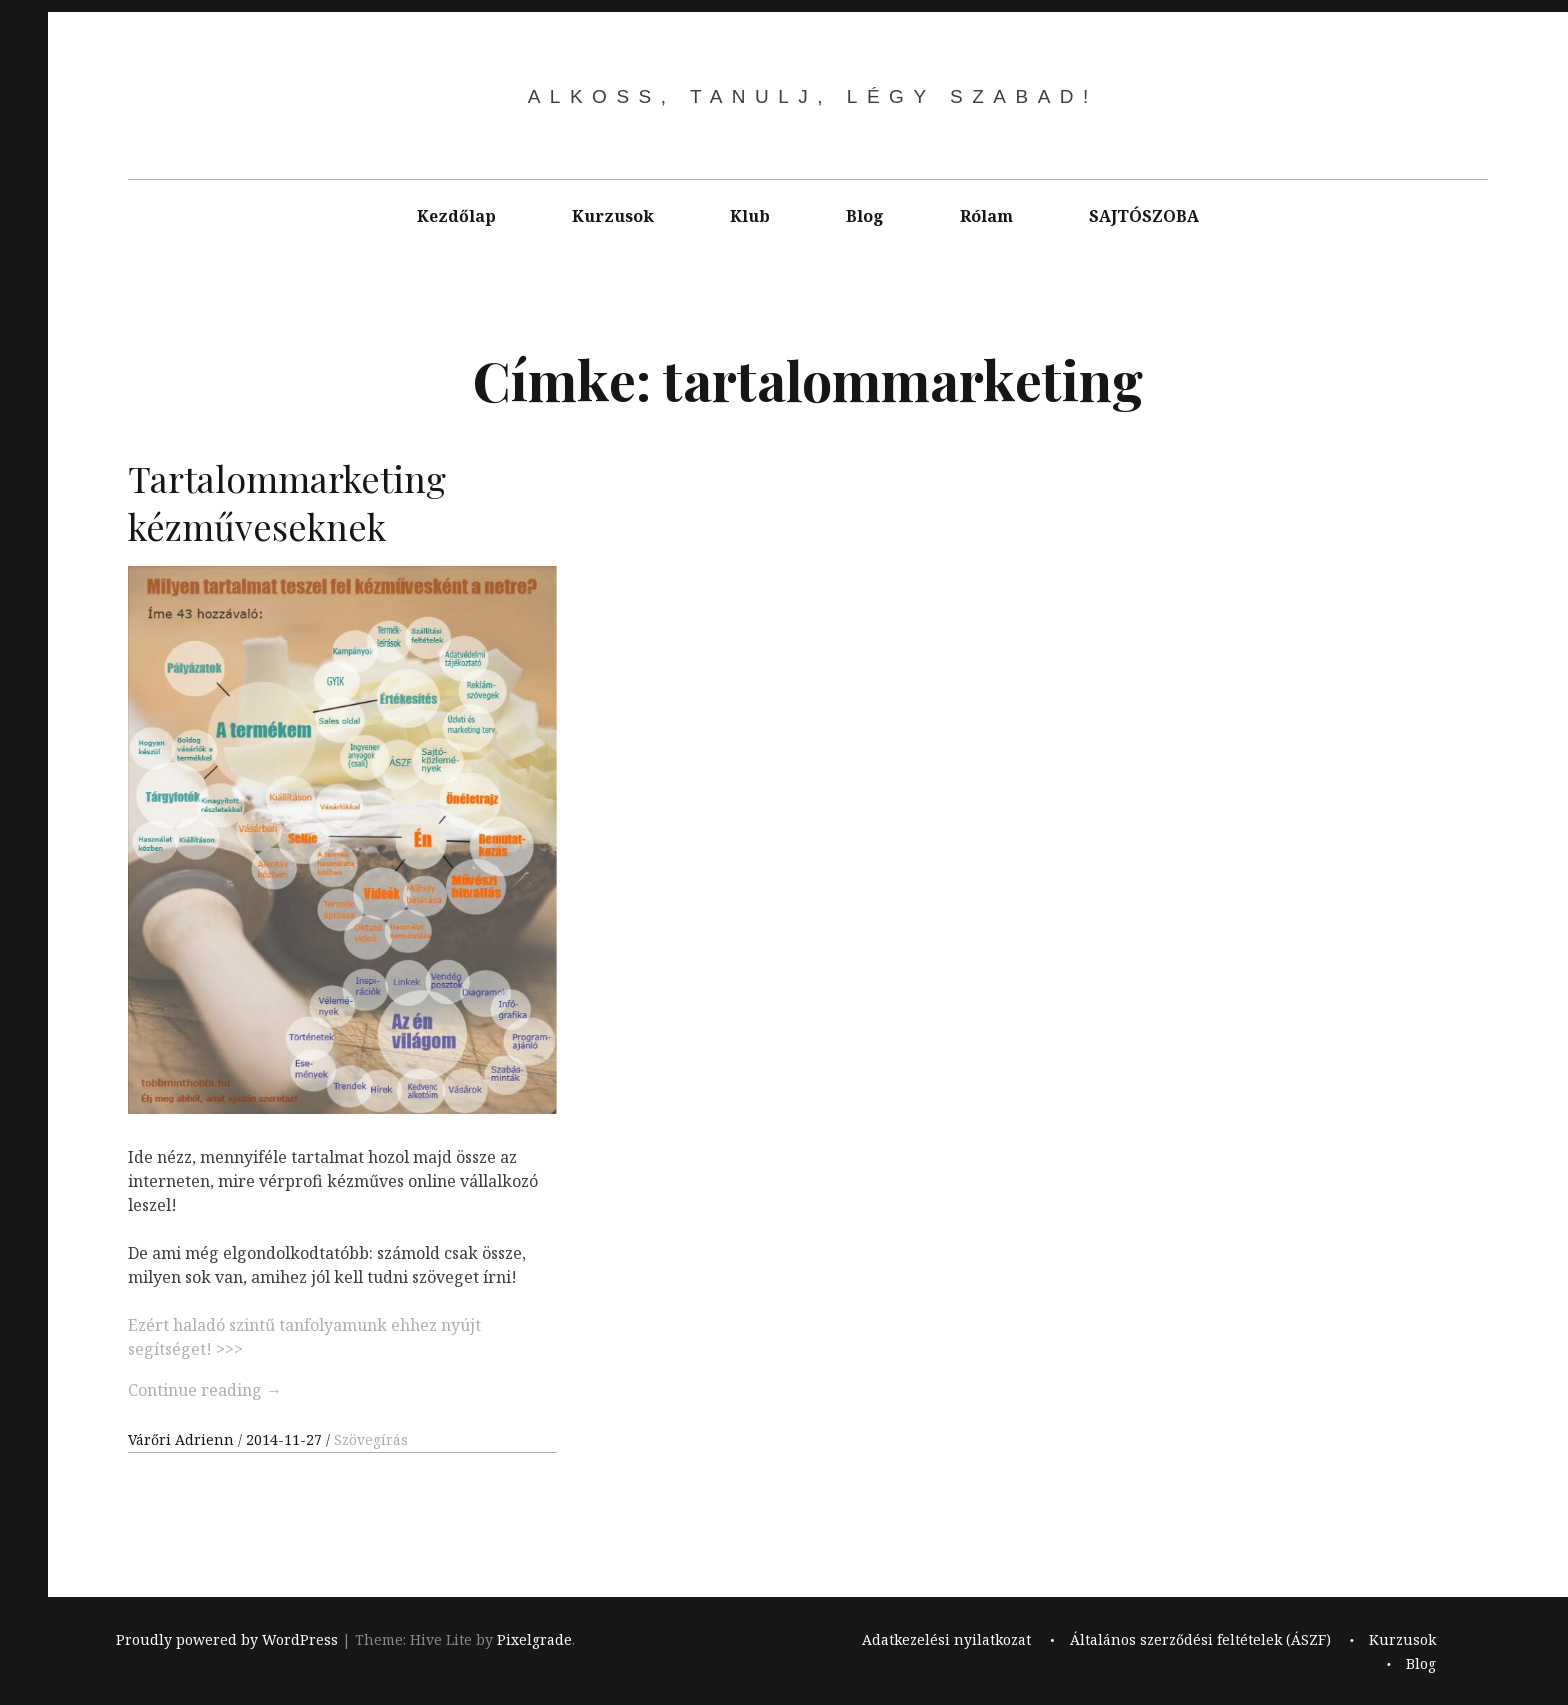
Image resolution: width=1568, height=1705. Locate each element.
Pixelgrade (534, 1639)
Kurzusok (613, 216)
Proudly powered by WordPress (227, 1639)
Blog (865, 216)
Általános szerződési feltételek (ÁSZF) (1200, 1639)
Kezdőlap (456, 216)
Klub (750, 216)
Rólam (986, 216)
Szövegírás (371, 1439)
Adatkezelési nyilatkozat (946, 1639)
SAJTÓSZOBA (1144, 216)
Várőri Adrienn (183, 1439)
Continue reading (205, 1390)
